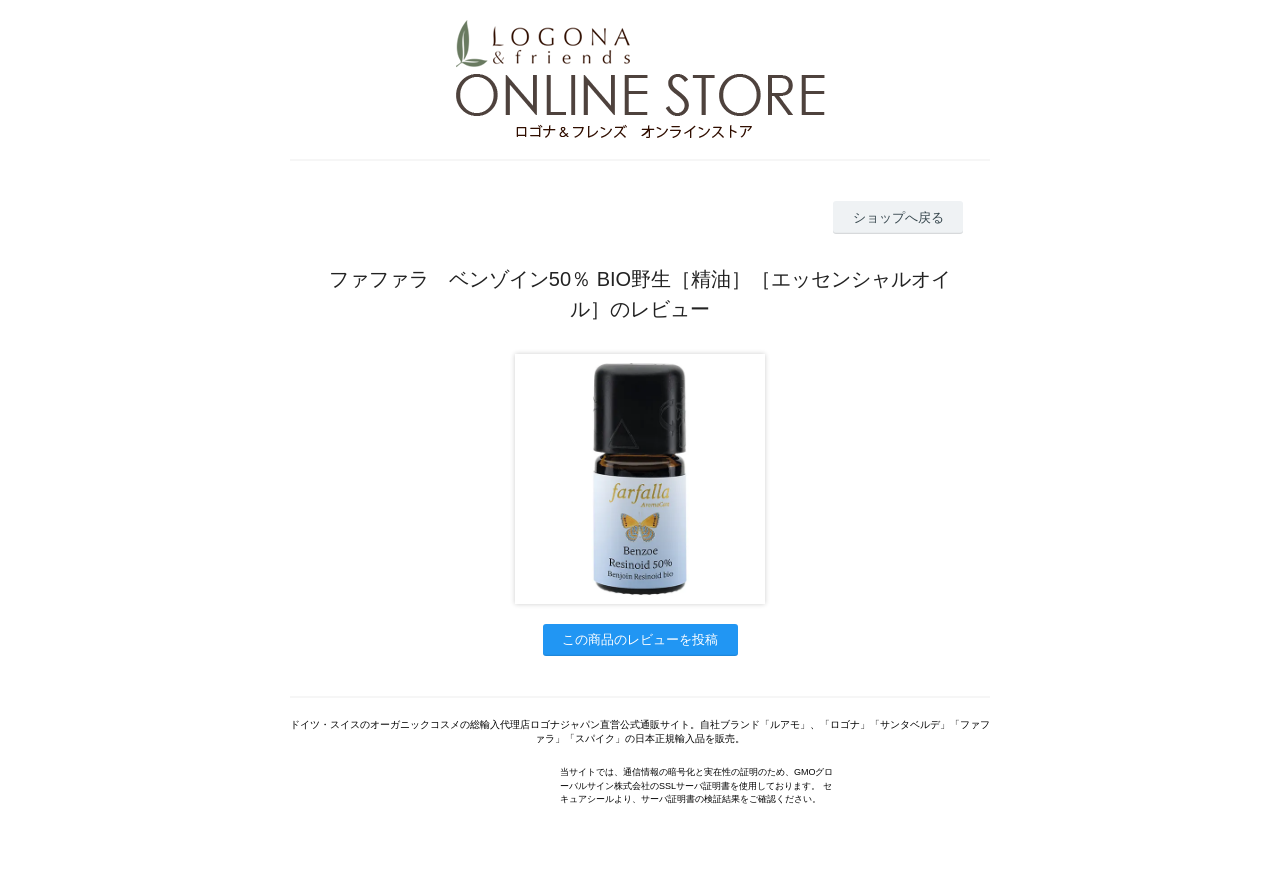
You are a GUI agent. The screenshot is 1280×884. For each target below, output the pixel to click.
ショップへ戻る (898, 217)
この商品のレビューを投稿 (640, 639)
